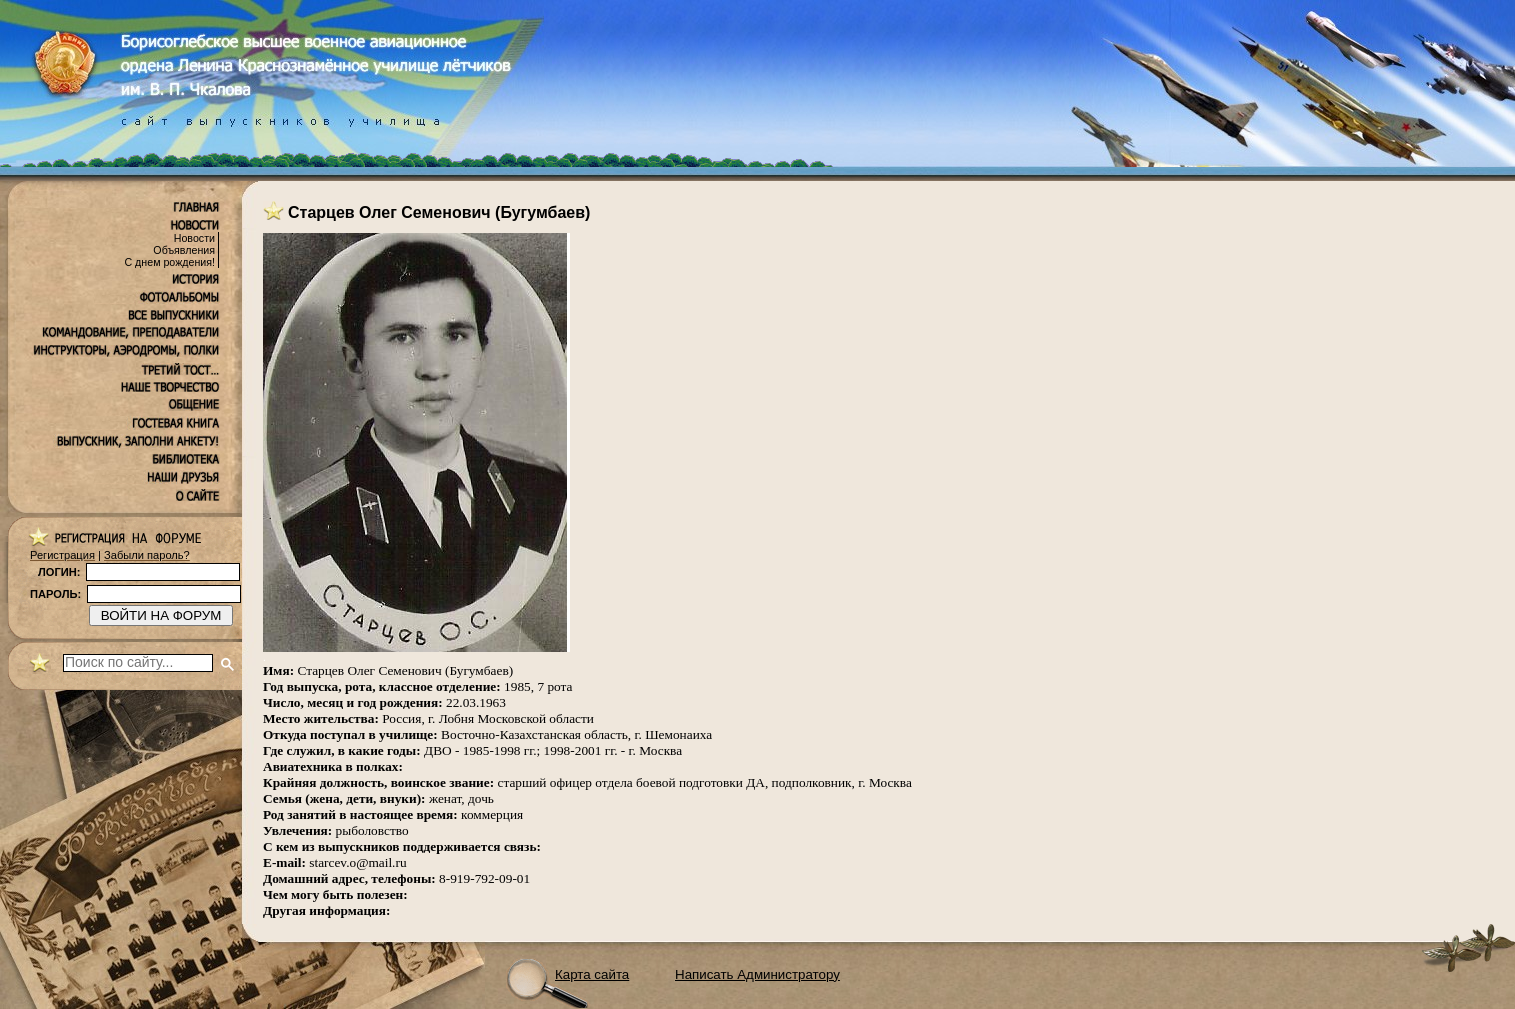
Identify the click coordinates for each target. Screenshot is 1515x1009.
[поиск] (138, 663)
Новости (194, 238)
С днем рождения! (169, 262)
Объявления (184, 250)
